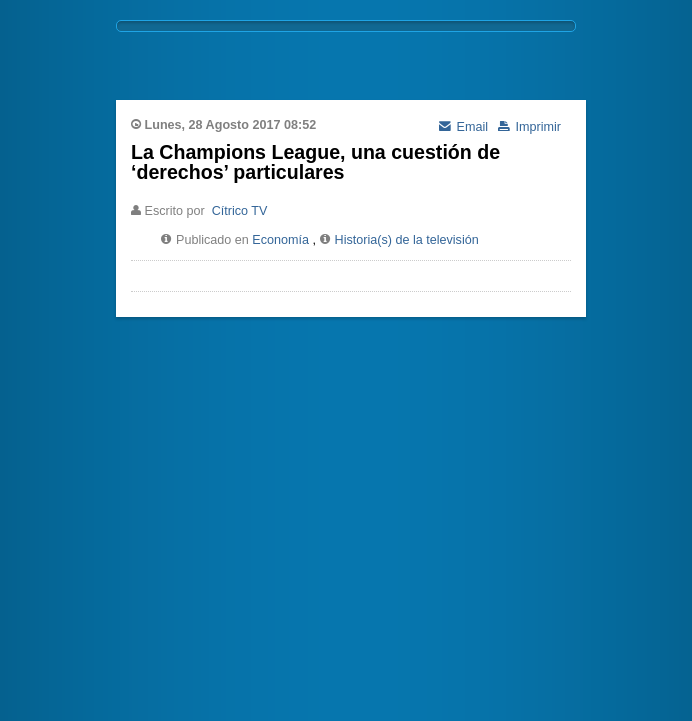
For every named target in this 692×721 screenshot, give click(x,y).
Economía (280, 240)
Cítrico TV (240, 211)
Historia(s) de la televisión (407, 240)
